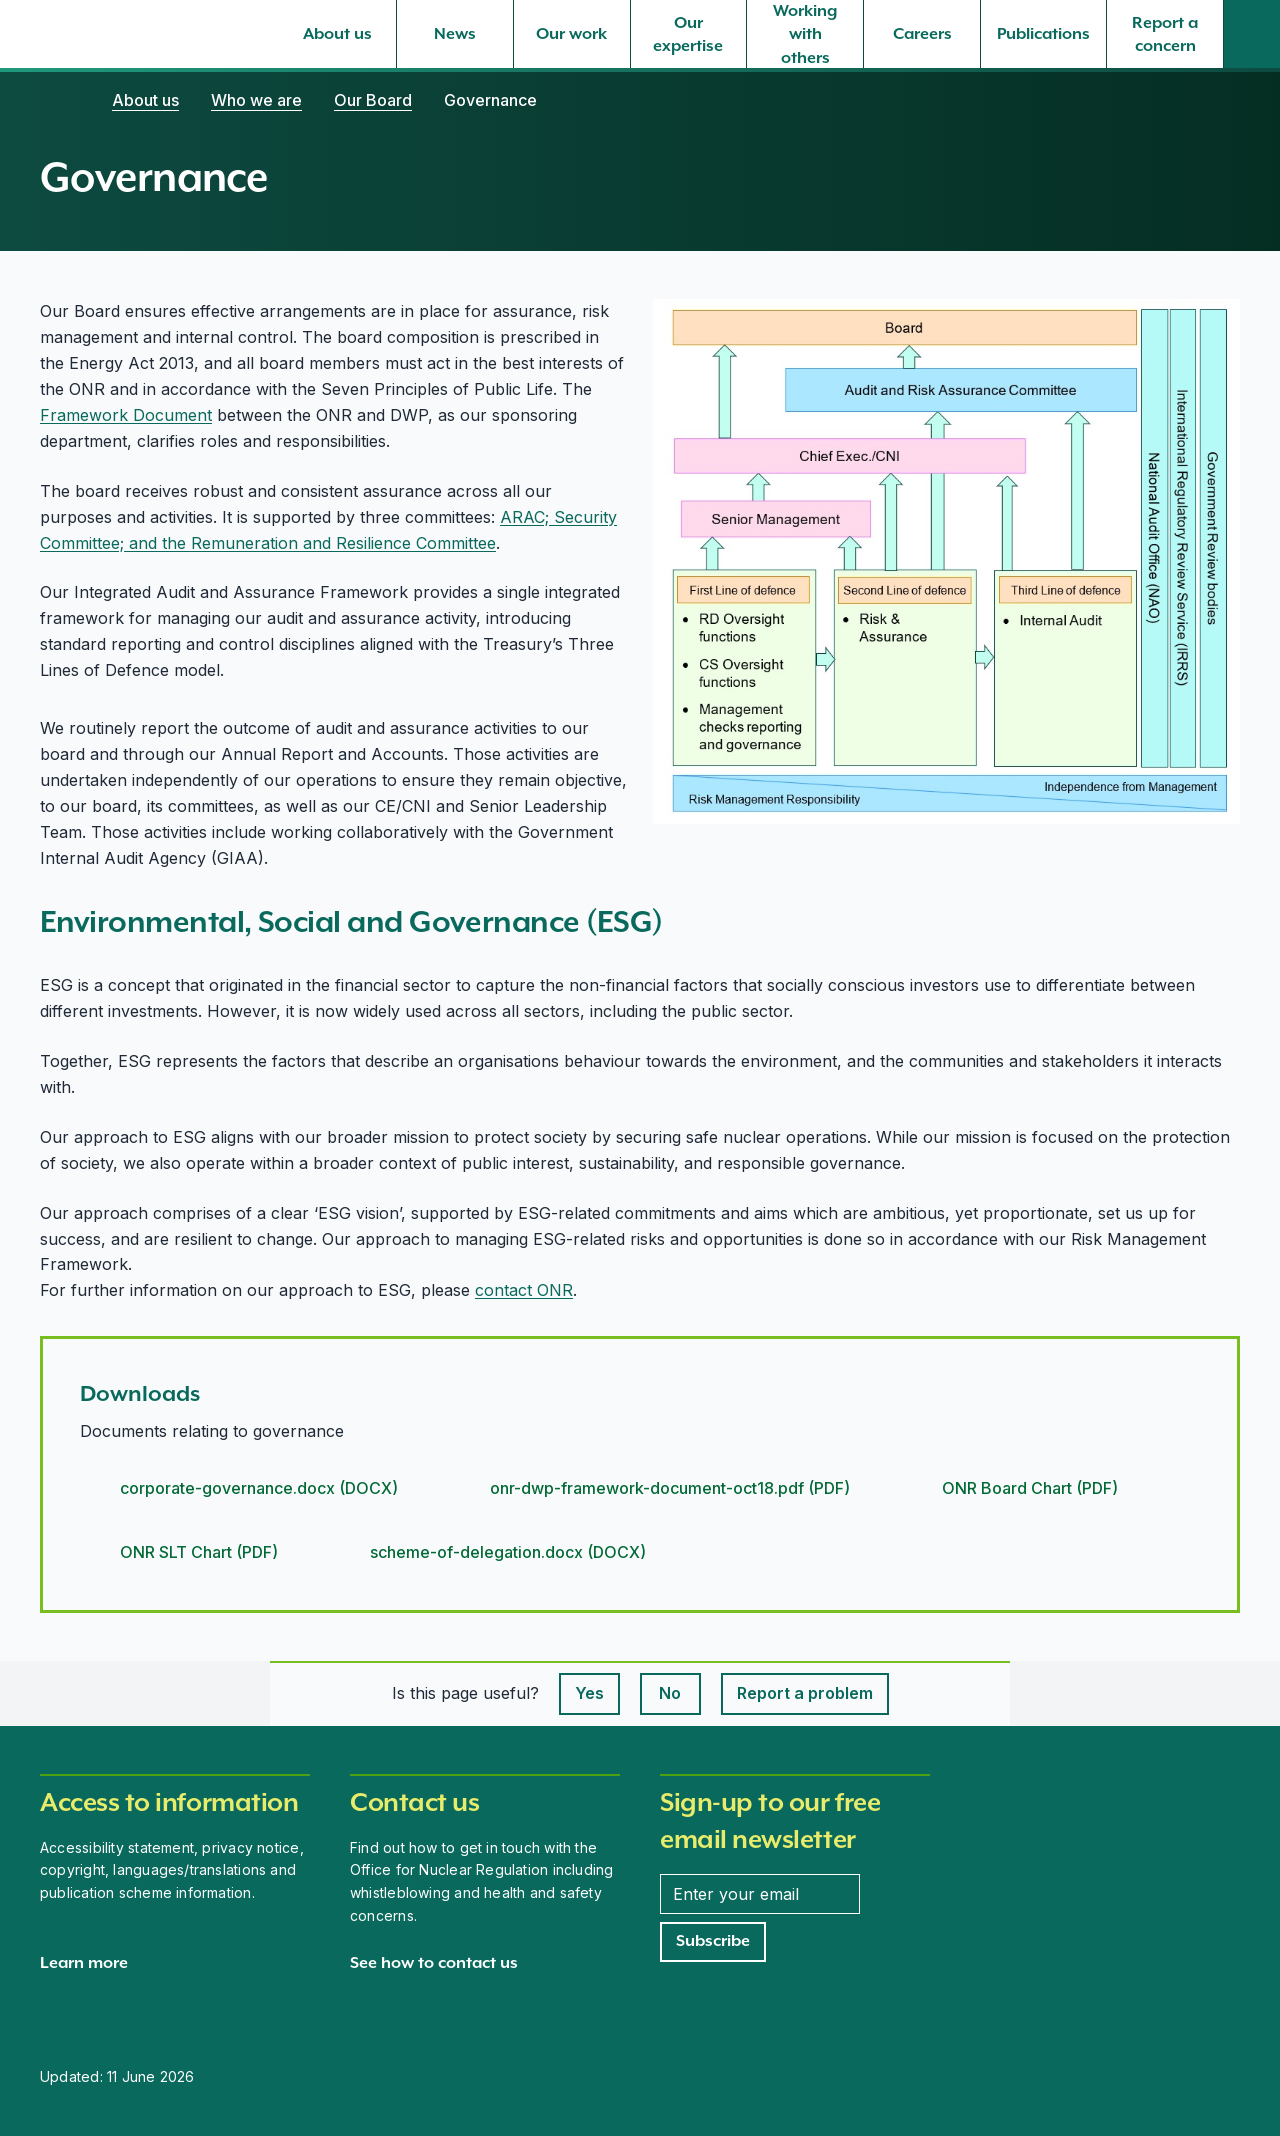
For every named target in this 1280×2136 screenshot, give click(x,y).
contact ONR (524, 1290)
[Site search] (1252, 34)
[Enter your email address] (760, 1894)
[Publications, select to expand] (1043, 34)
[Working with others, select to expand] (805, 34)
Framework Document (126, 415)
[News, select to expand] (455, 34)
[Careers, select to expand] (922, 34)
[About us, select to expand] (338, 34)
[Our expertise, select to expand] (689, 34)
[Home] (60, 100)
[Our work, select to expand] (572, 34)
